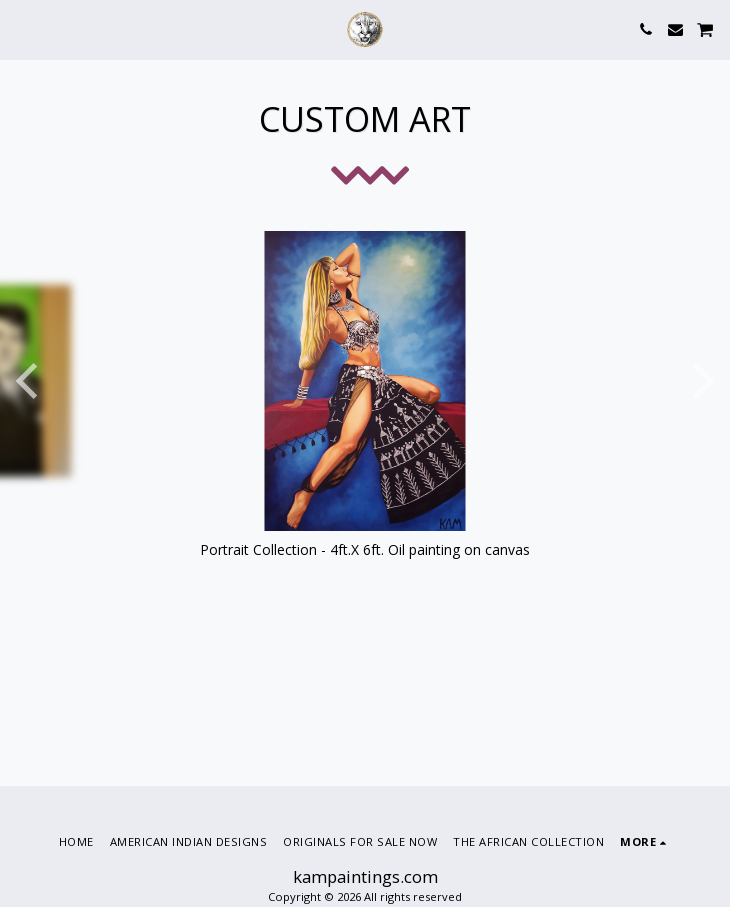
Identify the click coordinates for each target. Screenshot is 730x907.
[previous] (30, 381)
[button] (22, 28)
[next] (700, 381)
